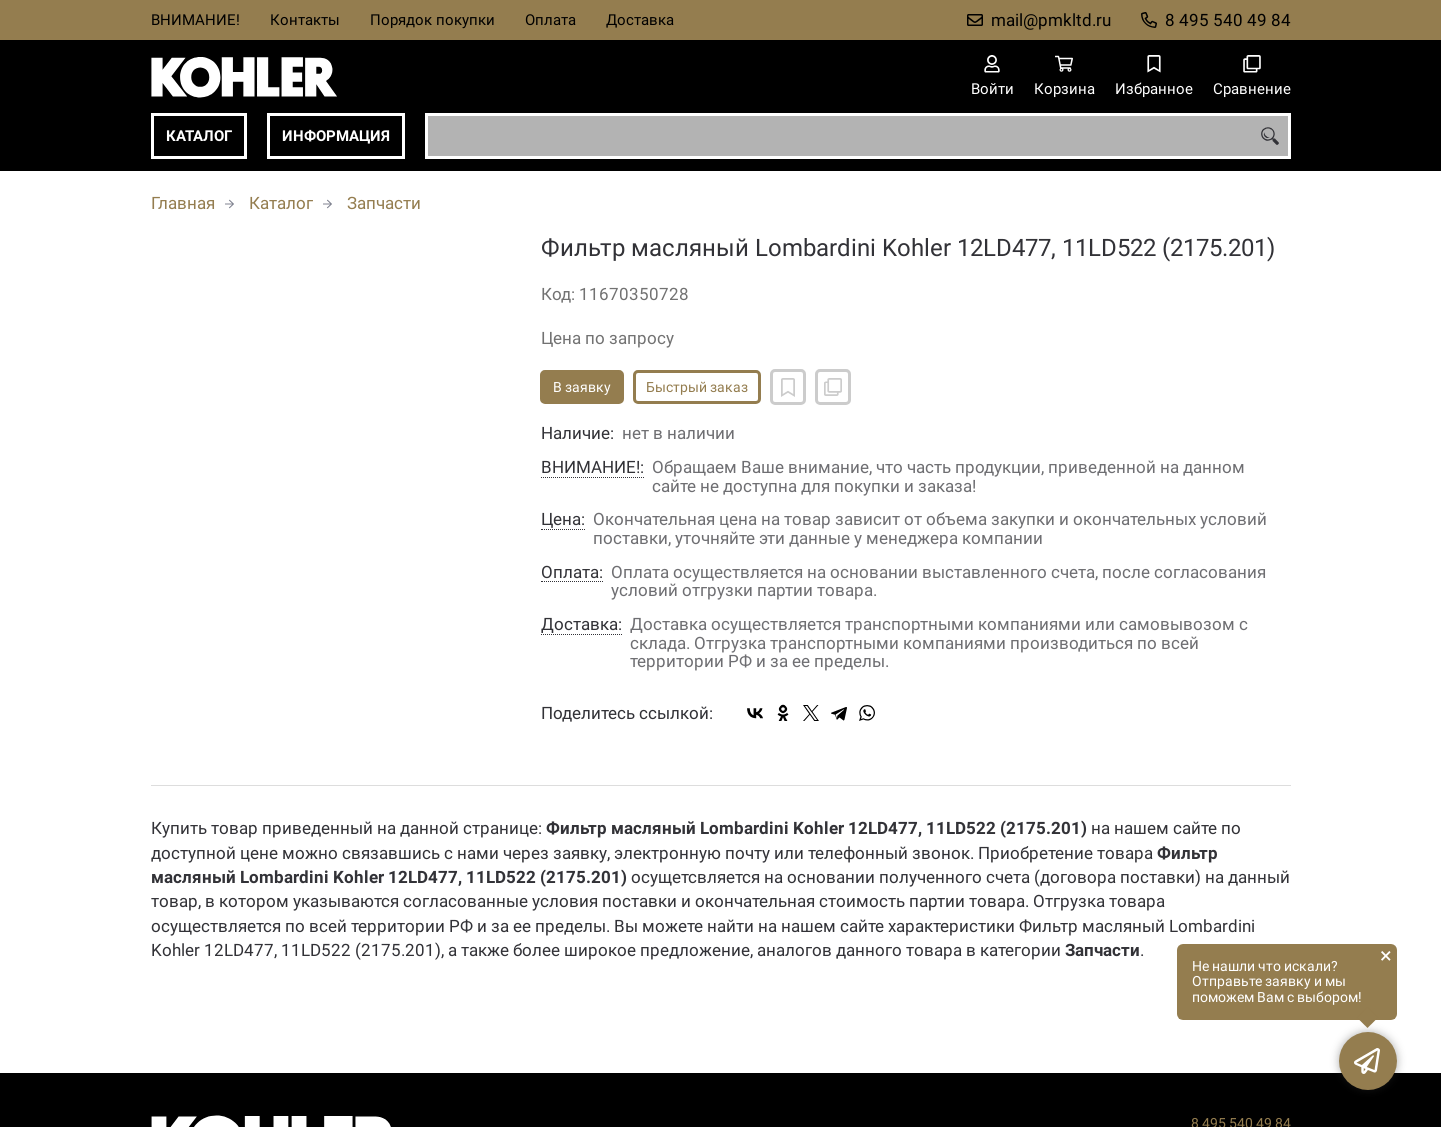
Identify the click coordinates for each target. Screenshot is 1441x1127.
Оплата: (572, 572)
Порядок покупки (432, 20)
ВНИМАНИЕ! (195, 20)
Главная (183, 203)
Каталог (199, 136)
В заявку (582, 387)
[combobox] (858, 136)
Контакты (305, 20)
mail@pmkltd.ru (1051, 20)
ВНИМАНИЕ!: (592, 467)
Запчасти (384, 203)
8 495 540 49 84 (1228, 20)
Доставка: (581, 624)
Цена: (563, 519)
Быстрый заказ (697, 387)
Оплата (550, 20)
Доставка (640, 20)
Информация (336, 136)
